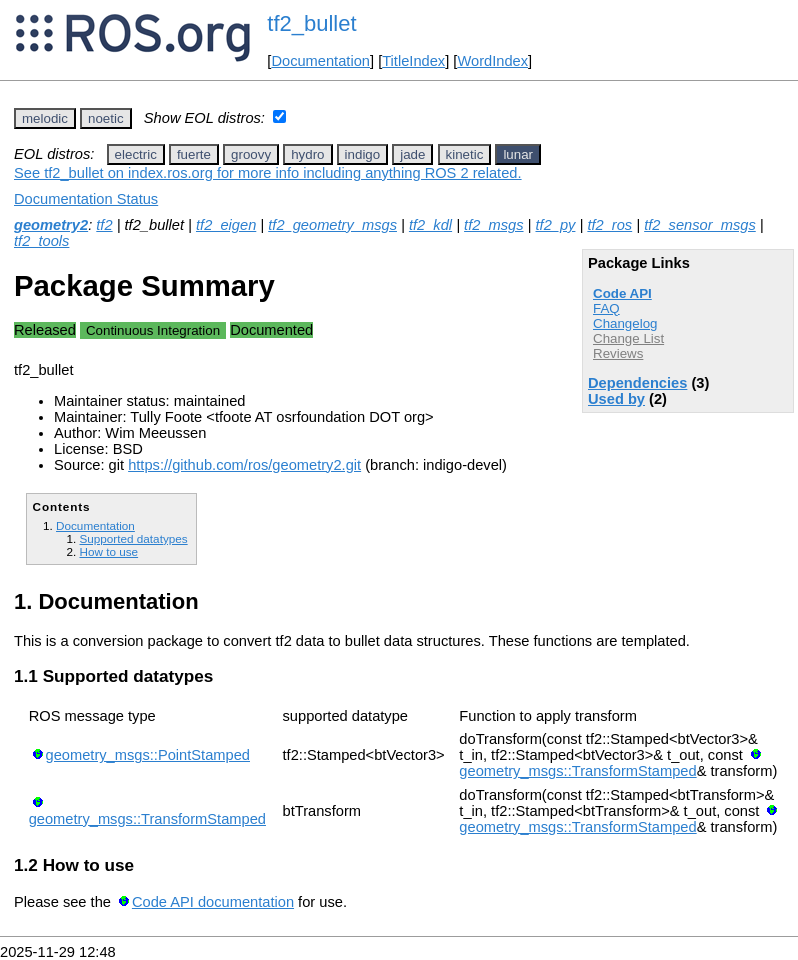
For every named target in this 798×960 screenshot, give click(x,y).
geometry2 (51, 225)
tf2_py (555, 225)
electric (136, 154)
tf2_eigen (226, 225)
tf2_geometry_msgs (332, 225)
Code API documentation (213, 902)
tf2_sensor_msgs (700, 225)
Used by (616, 399)
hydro (307, 154)
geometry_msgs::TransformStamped (577, 771)
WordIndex (492, 61)
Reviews (618, 353)
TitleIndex (413, 61)
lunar (518, 154)
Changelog (625, 323)
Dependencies (637, 383)
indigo (363, 154)
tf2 (104, 225)
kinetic (465, 154)
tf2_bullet (311, 23)
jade (412, 154)
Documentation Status (86, 199)
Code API (622, 293)
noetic (106, 118)
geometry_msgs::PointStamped (148, 755)
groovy (251, 154)
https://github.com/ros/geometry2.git (244, 465)
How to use (108, 551)
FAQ (606, 308)
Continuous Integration (153, 330)
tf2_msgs (493, 225)
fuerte (194, 154)
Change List (628, 338)
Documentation (320, 61)
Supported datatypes (133, 538)
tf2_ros (609, 225)
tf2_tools (41, 241)
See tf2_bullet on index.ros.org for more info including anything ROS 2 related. (268, 173)
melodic (45, 118)
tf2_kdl (430, 225)
